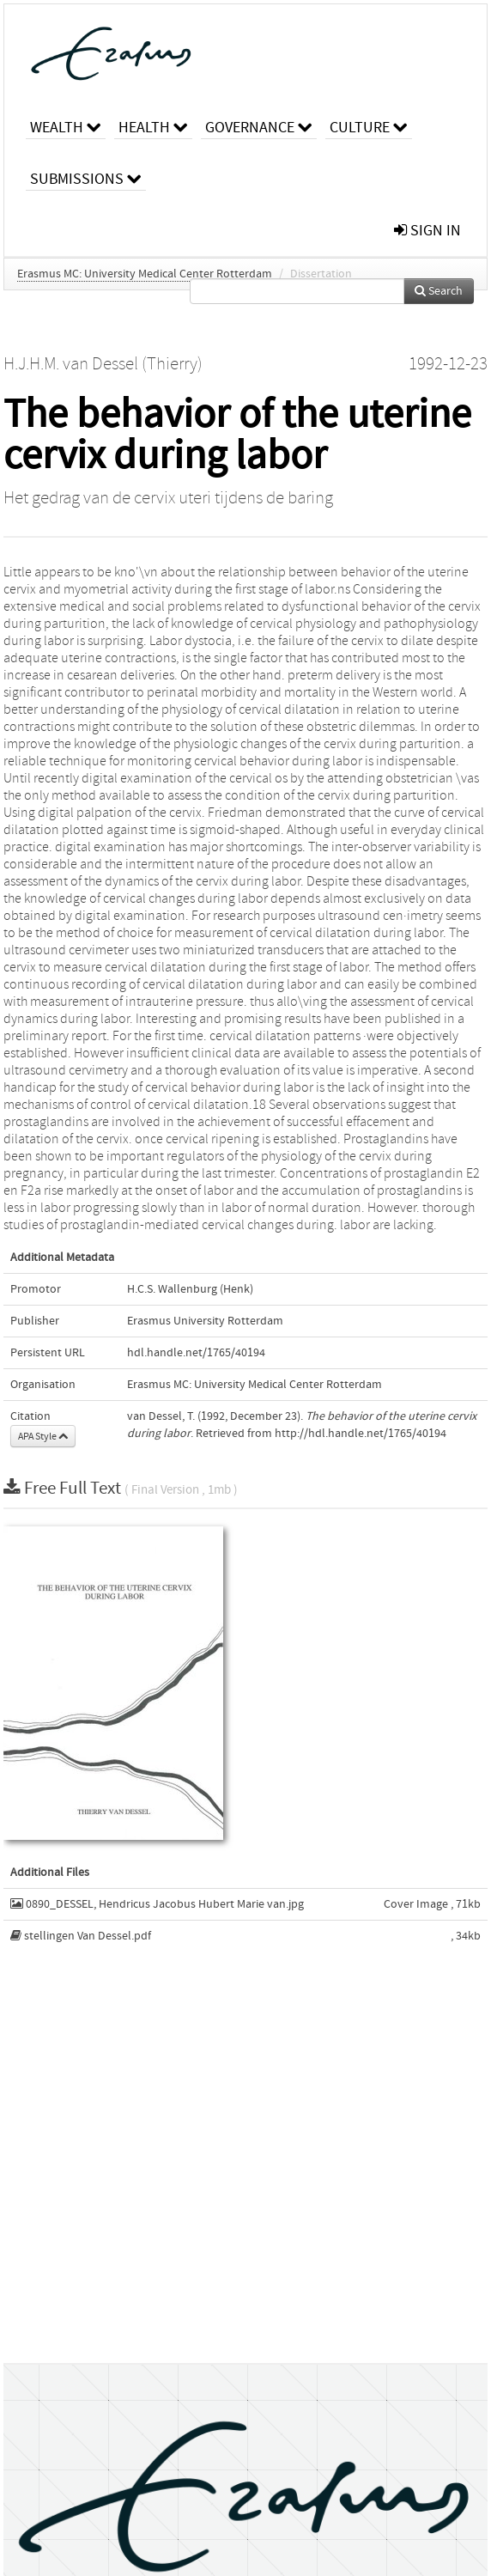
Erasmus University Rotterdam (205, 1321)
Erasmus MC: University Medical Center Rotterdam (144, 274)
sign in (427, 231)
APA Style (43, 1436)
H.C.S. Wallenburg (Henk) (190, 1289)
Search (439, 291)
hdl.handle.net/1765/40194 (196, 1353)
